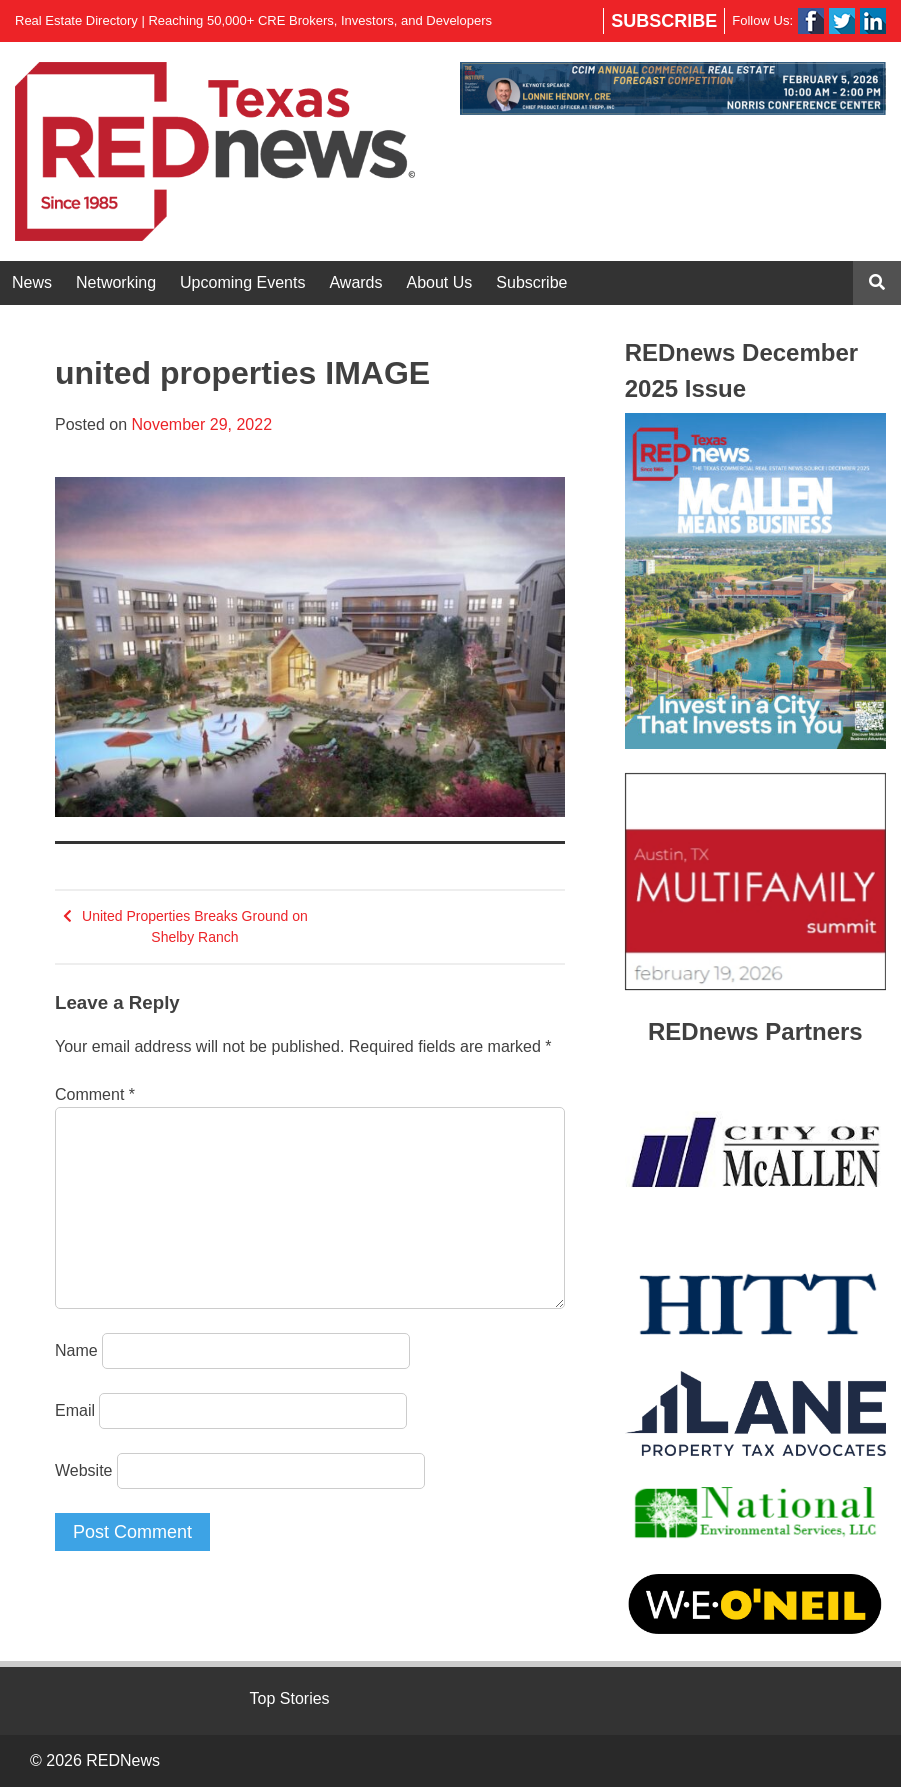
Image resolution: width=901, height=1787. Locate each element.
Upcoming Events (242, 282)
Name (76, 1350)
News (32, 282)
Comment (95, 1094)
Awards (355, 282)
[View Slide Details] (673, 88)
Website (84, 1470)
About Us (440, 282)
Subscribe (664, 21)
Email (75, 1410)
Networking (116, 282)
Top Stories (290, 1698)
